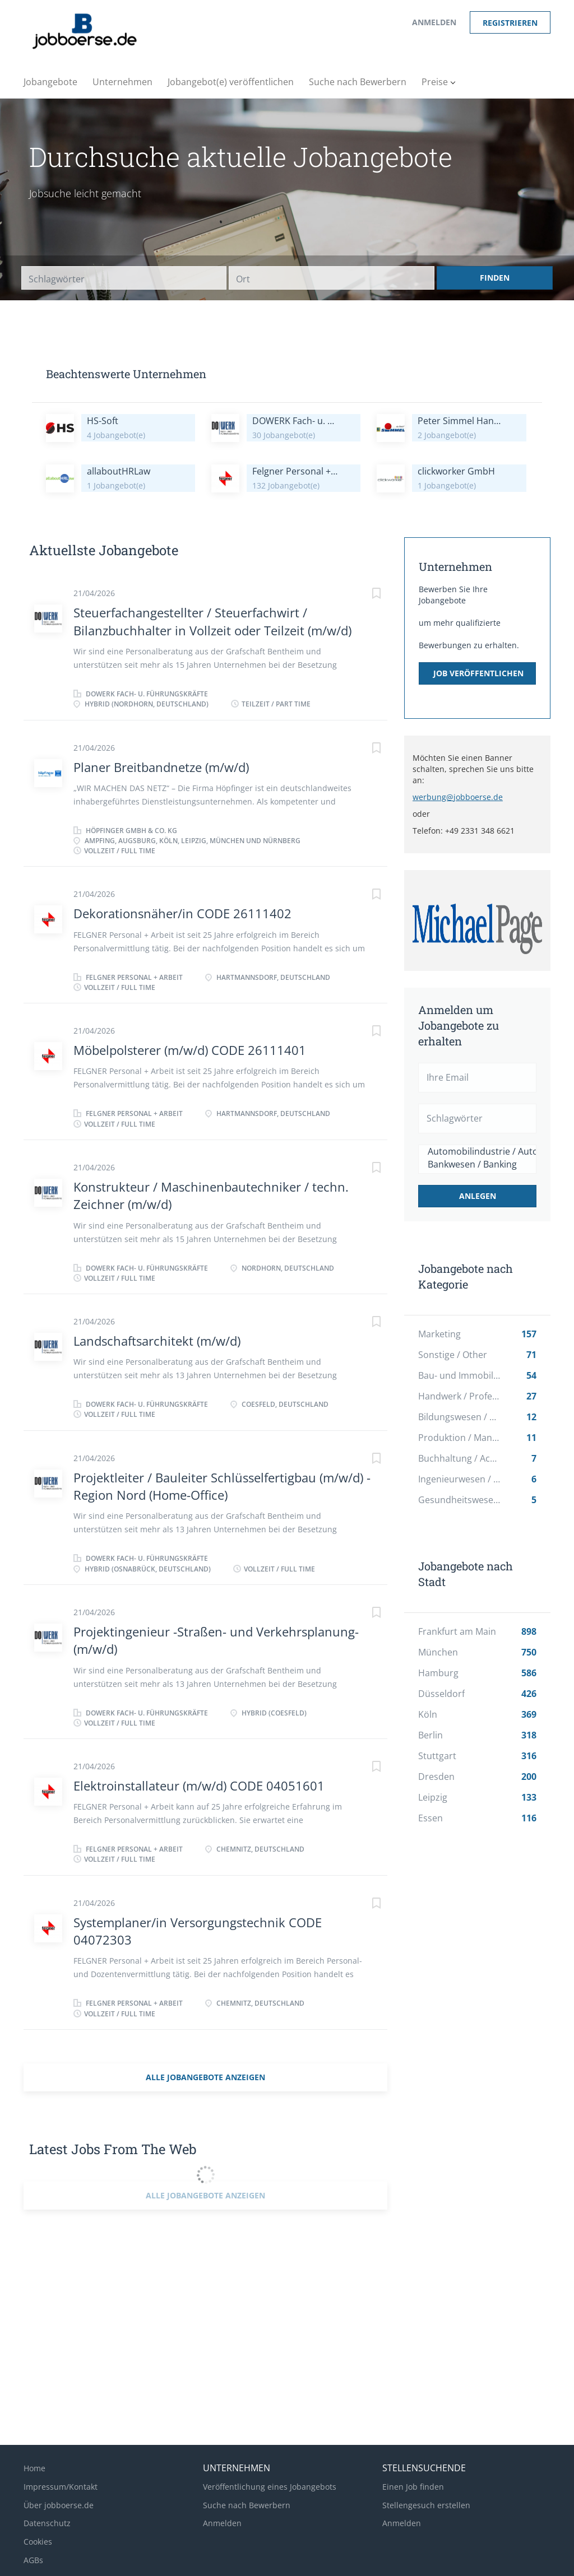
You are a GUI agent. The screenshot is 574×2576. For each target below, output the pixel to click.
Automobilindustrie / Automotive (477, 1151)
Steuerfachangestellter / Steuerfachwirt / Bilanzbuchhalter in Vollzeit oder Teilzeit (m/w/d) (212, 621)
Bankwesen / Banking (477, 1164)
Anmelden (434, 22)
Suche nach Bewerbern (246, 2505)
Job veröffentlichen (478, 673)
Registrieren (510, 22)
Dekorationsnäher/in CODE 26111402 (182, 913)
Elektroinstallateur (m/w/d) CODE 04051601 (199, 1785)
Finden (495, 277)
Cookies (38, 2541)
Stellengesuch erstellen (426, 2505)
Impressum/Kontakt (61, 2486)
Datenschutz (47, 2523)
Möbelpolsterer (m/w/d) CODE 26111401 (189, 1049)
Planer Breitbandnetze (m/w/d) (161, 767)
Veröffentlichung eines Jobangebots (269, 2486)
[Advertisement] (491, 2033)
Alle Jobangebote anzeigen (205, 2077)
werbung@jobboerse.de (458, 797)
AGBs (33, 2560)
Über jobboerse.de (59, 2505)
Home (34, 2468)
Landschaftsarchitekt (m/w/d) (156, 1340)
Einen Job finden (413, 2486)
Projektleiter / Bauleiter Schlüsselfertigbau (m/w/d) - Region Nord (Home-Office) (222, 1486)
